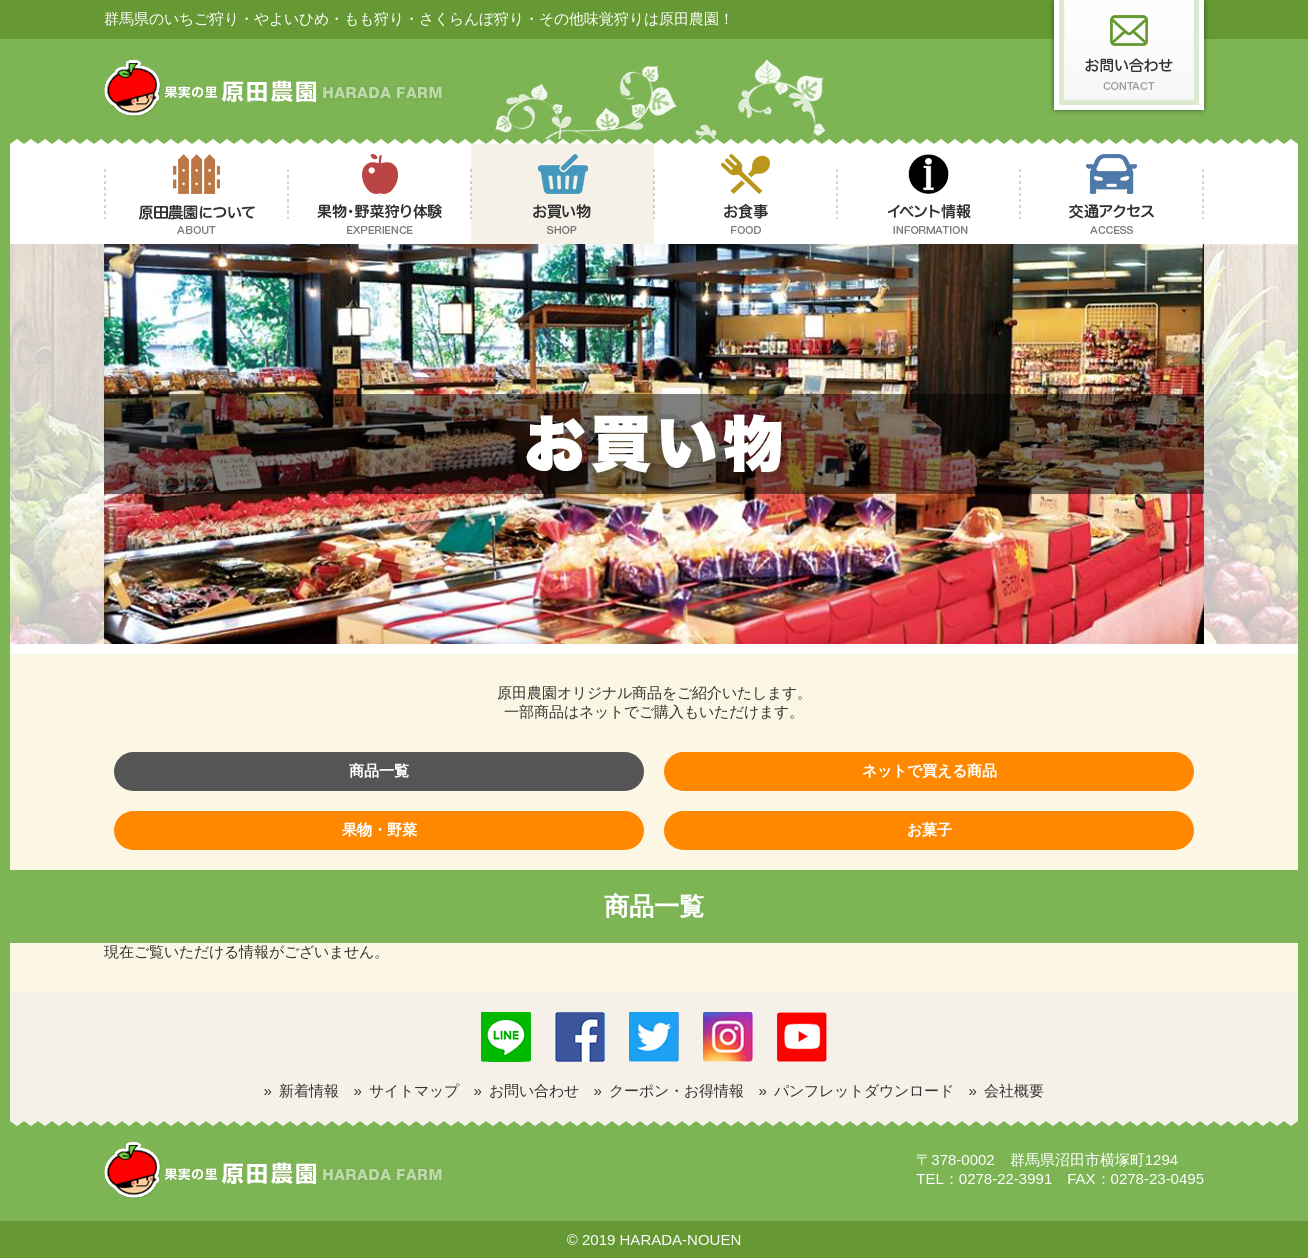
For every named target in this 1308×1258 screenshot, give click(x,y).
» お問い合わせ (527, 1090)
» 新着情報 (302, 1090)
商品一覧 (379, 770)
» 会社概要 (1007, 1090)
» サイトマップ (407, 1090)
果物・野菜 (379, 829)
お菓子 (929, 829)
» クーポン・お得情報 (669, 1090)
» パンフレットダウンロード (857, 1090)
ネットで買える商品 (929, 770)
